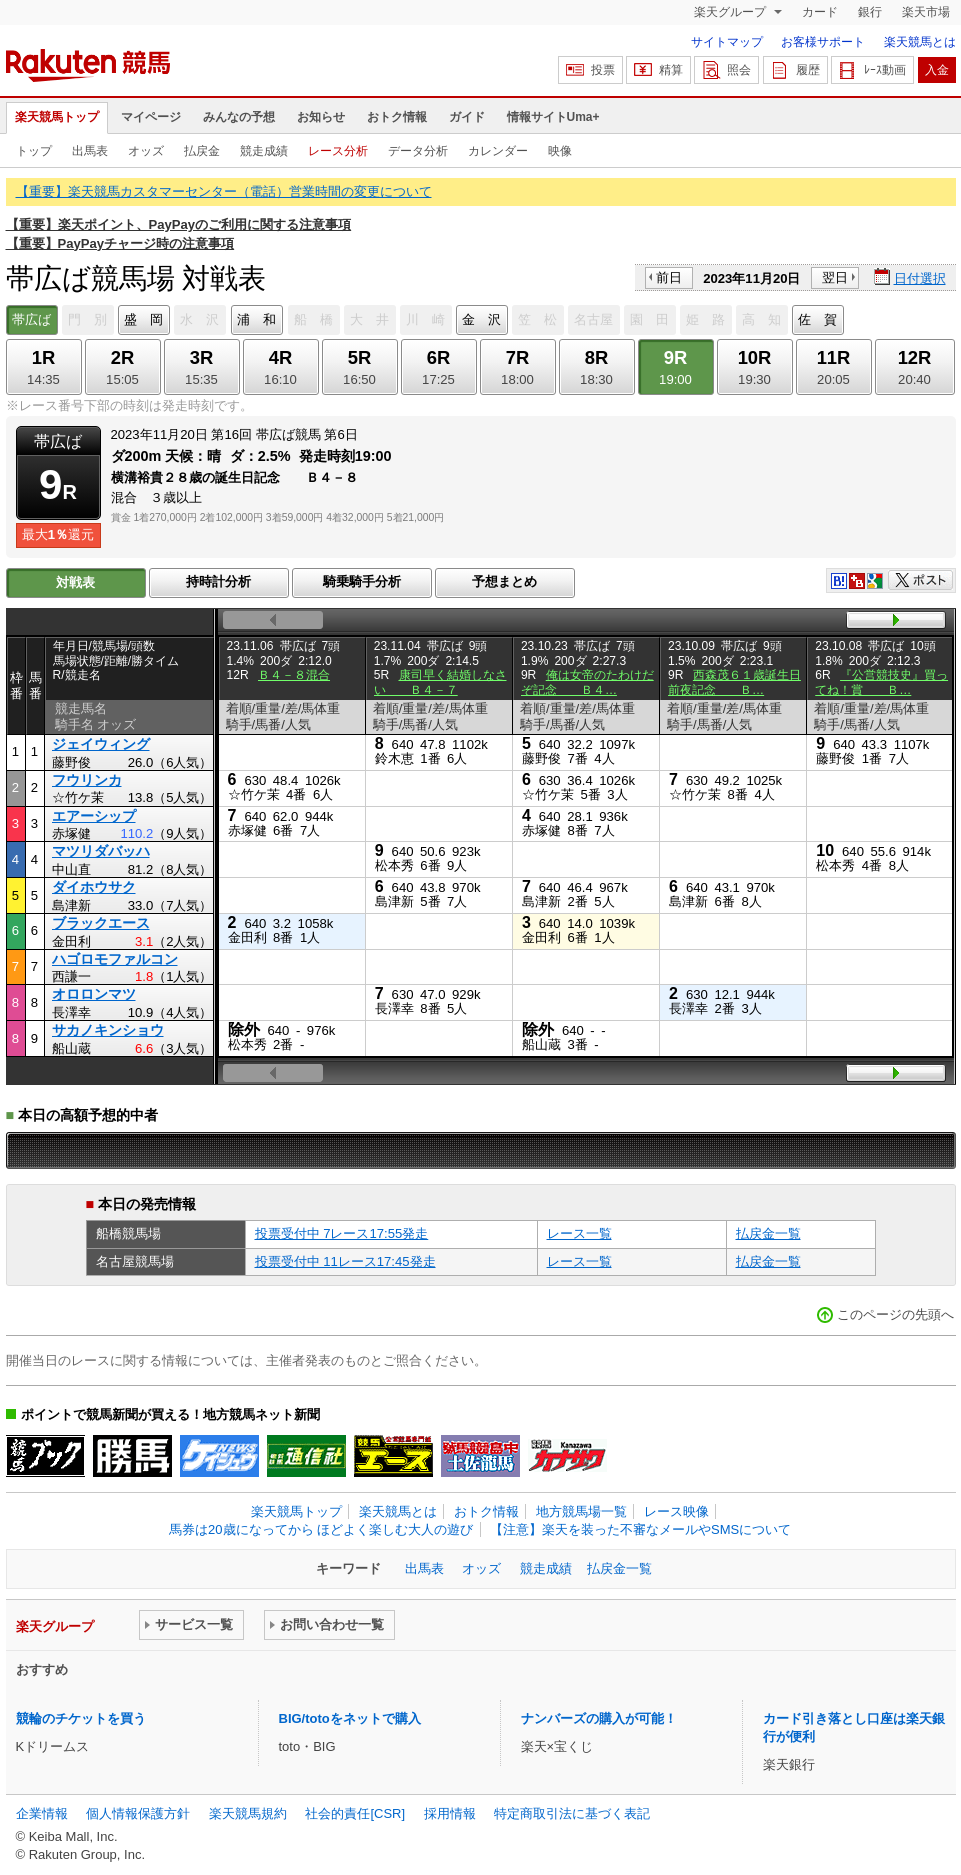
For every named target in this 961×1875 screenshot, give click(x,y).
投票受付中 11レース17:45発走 (345, 1261)
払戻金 (202, 151)
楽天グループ (731, 12)
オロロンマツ (94, 994)
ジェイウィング (101, 744)
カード (820, 12)
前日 (669, 277)
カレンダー (498, 151)
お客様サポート (823, 42)
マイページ (151, 117)
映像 (560, 151)
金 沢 (481, 319)
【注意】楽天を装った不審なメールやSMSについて (640, 1529)
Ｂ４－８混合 (294, 675)
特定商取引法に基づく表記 (572, 1813)
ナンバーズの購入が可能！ (599, 1718)
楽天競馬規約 (248, 1813)
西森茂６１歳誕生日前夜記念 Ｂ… (734, 682)
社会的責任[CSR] (355, 1813)
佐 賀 (817, 319)
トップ (34, 151)
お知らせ (321, 117)
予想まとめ (504, 581)
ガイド (467, 117)
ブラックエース (101, 923)
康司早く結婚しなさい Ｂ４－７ (440, 682)
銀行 (870, 12)
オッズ (146, 151)
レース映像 (676, 1511)
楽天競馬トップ (57, 117)
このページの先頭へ (895, 1314)
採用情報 (450, 1813)
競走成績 (264, 151)
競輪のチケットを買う (81, 1718)
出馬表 (90, 151)
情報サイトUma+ (553, 117)
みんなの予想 (239, 117)
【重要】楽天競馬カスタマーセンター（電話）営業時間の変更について (224, 191)
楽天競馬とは (920, 42)
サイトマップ (727, 42)
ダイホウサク (94, 887)
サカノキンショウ (108, 1030)
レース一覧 (579, 1233)
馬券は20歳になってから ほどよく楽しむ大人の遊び (321, 1529)
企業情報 (42, 1813)
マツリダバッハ (101, 851)
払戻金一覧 (768, 1233)
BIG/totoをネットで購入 (350, 1718)
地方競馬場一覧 (581, 1511)
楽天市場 (926, 12)
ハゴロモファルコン (115, 959)
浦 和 (256, 319)
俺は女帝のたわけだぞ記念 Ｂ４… (587, 682)
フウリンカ (87, 780)
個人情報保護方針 (138, 1813)
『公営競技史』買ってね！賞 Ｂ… (881, 682)
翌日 (835, 277)
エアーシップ (94, 816)
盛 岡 (143, 319)
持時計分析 (218, 581)
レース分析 (338, 151)
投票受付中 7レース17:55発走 (342, 1233)
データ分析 (418, 151)
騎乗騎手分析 (362, 581)
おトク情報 (397, 117)
